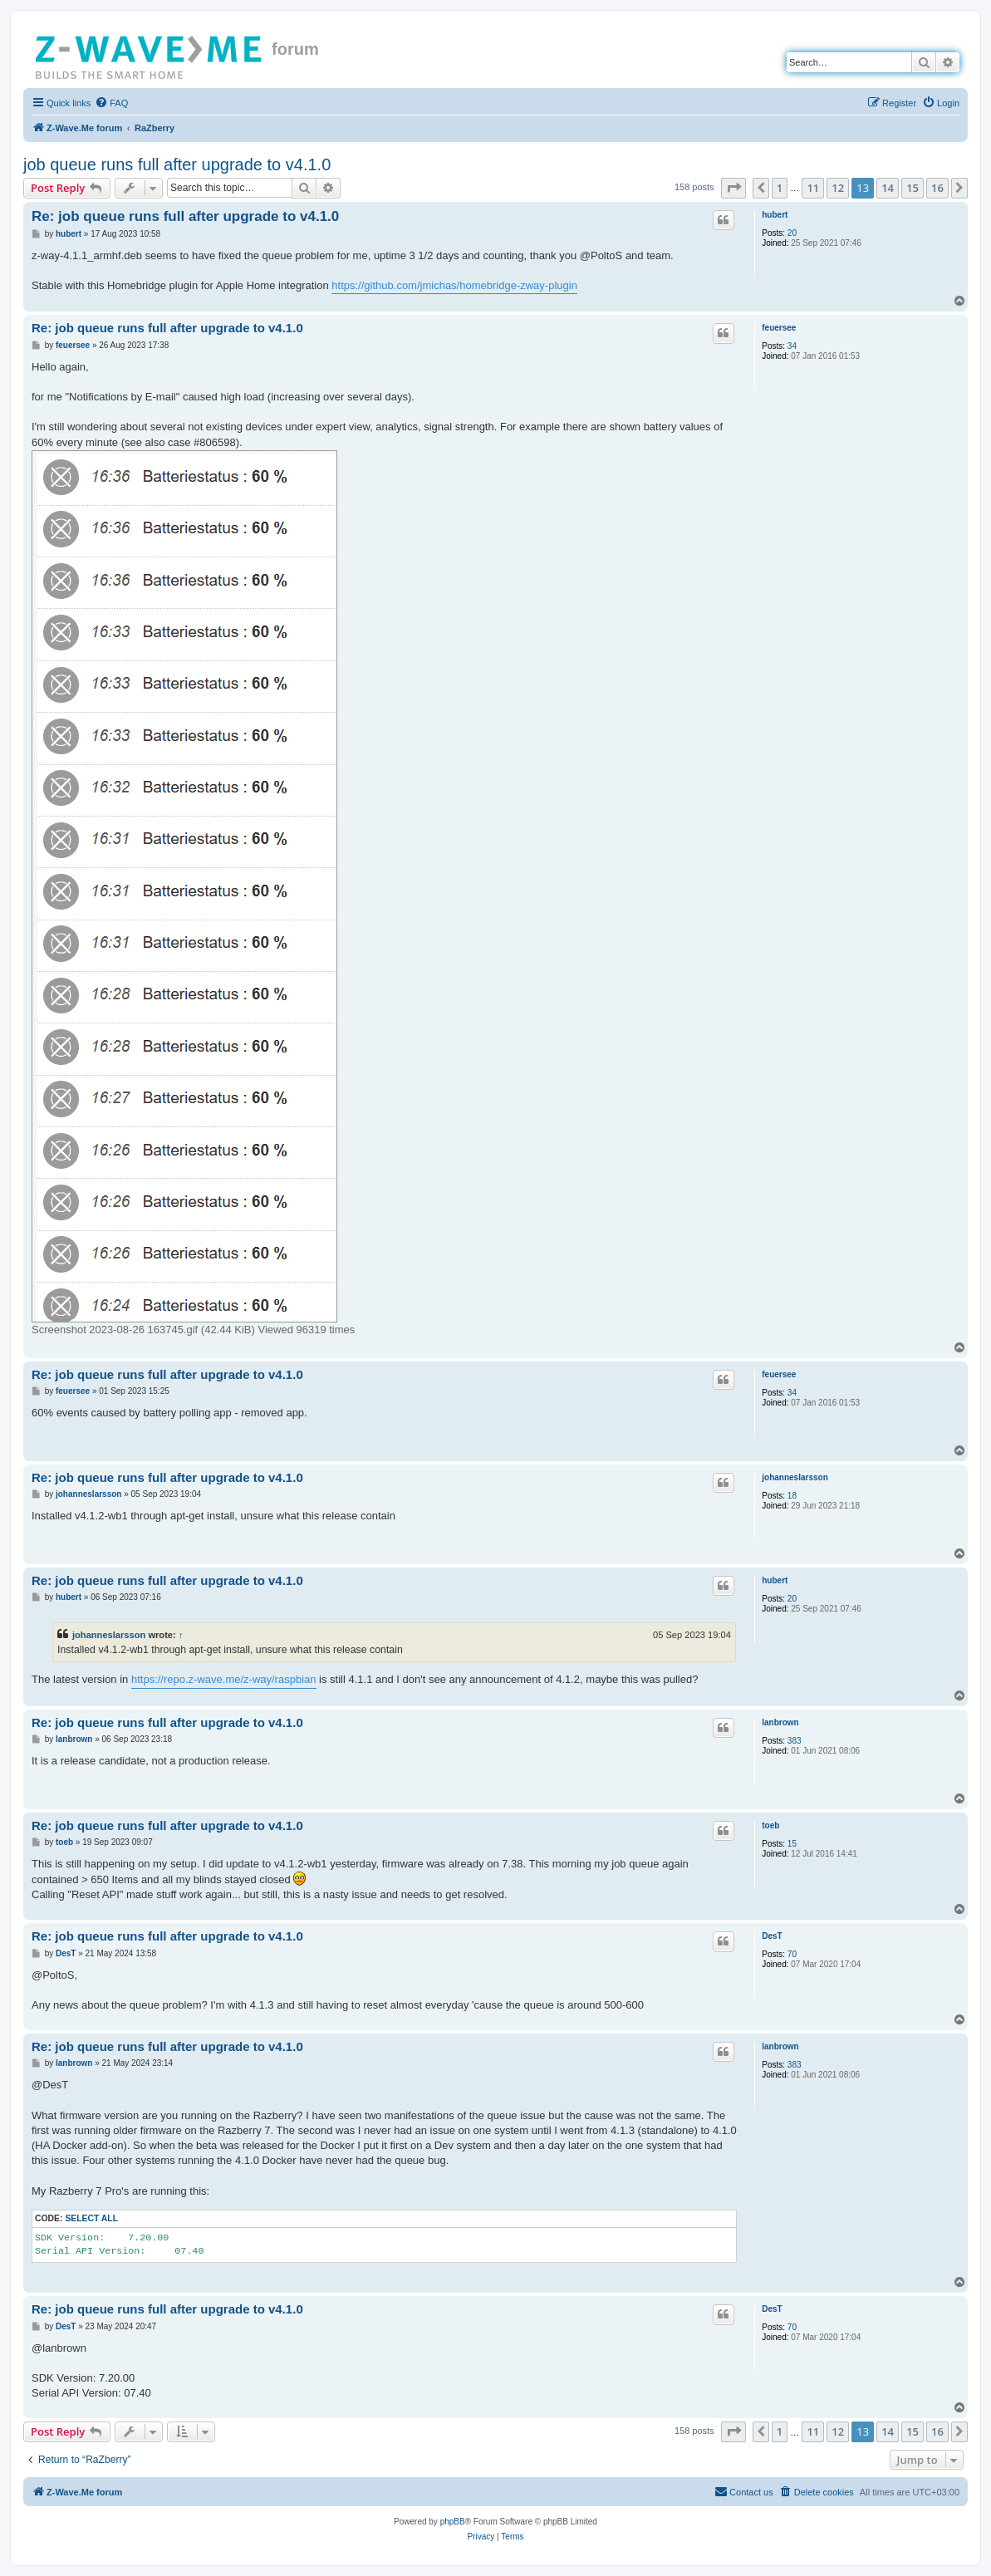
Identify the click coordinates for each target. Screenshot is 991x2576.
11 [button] (813, 187)
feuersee (779, 327)
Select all (91, 2218)
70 (792, 1954)
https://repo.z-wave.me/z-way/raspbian (223, 1679)
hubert (774, 214)
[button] (733, 188)
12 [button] (838, 187)
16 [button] (937, 187)
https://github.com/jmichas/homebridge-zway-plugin (454, 285)
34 (792, 346)
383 (794, 1740)
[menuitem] (111, 103)
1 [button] (779, 187)
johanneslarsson (794, 1477)
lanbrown (780, 1722)
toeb (770, 1825)
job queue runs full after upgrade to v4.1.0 (177, 164)
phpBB (452, 2521)
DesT (772, 1936)
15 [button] (912, 187)
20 (792, 233)
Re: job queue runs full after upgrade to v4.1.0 (185, 216)
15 (792, 1843)
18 (792, 1495)
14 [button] (887, 187)
